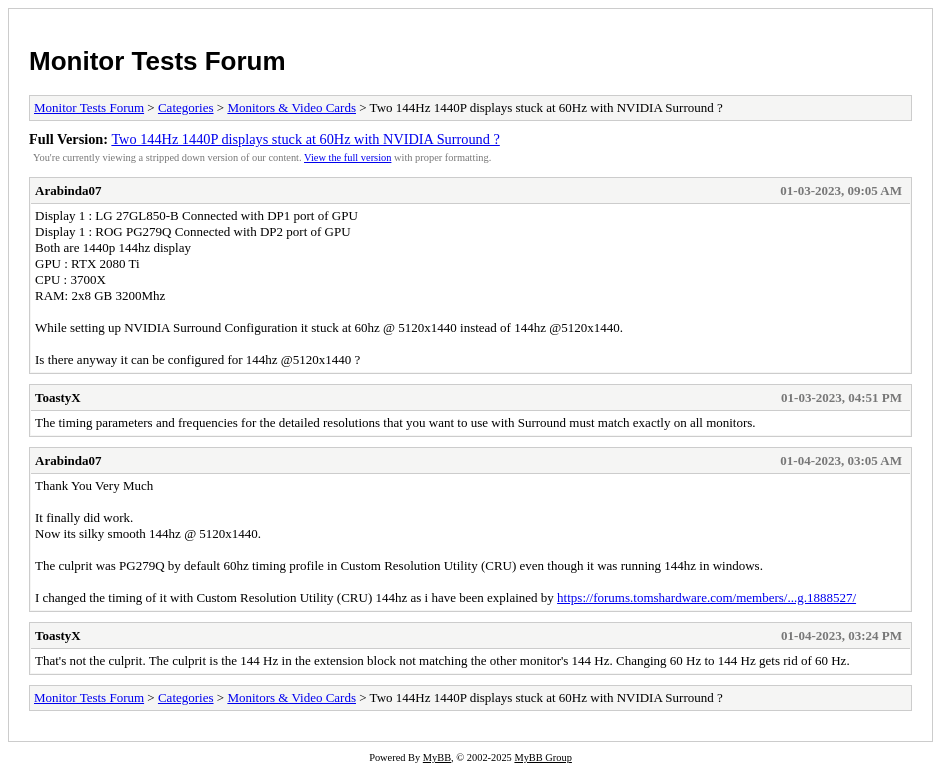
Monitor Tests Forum (157, 61)
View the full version (347, 157)
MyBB (437, 757)
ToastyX (58, 397)
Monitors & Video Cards (291, 107)
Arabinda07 (68, 190)
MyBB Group (542, 757)
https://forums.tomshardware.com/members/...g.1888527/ (706, 597)
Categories (186, 107)
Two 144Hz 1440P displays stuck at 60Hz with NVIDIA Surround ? (305, 139)
